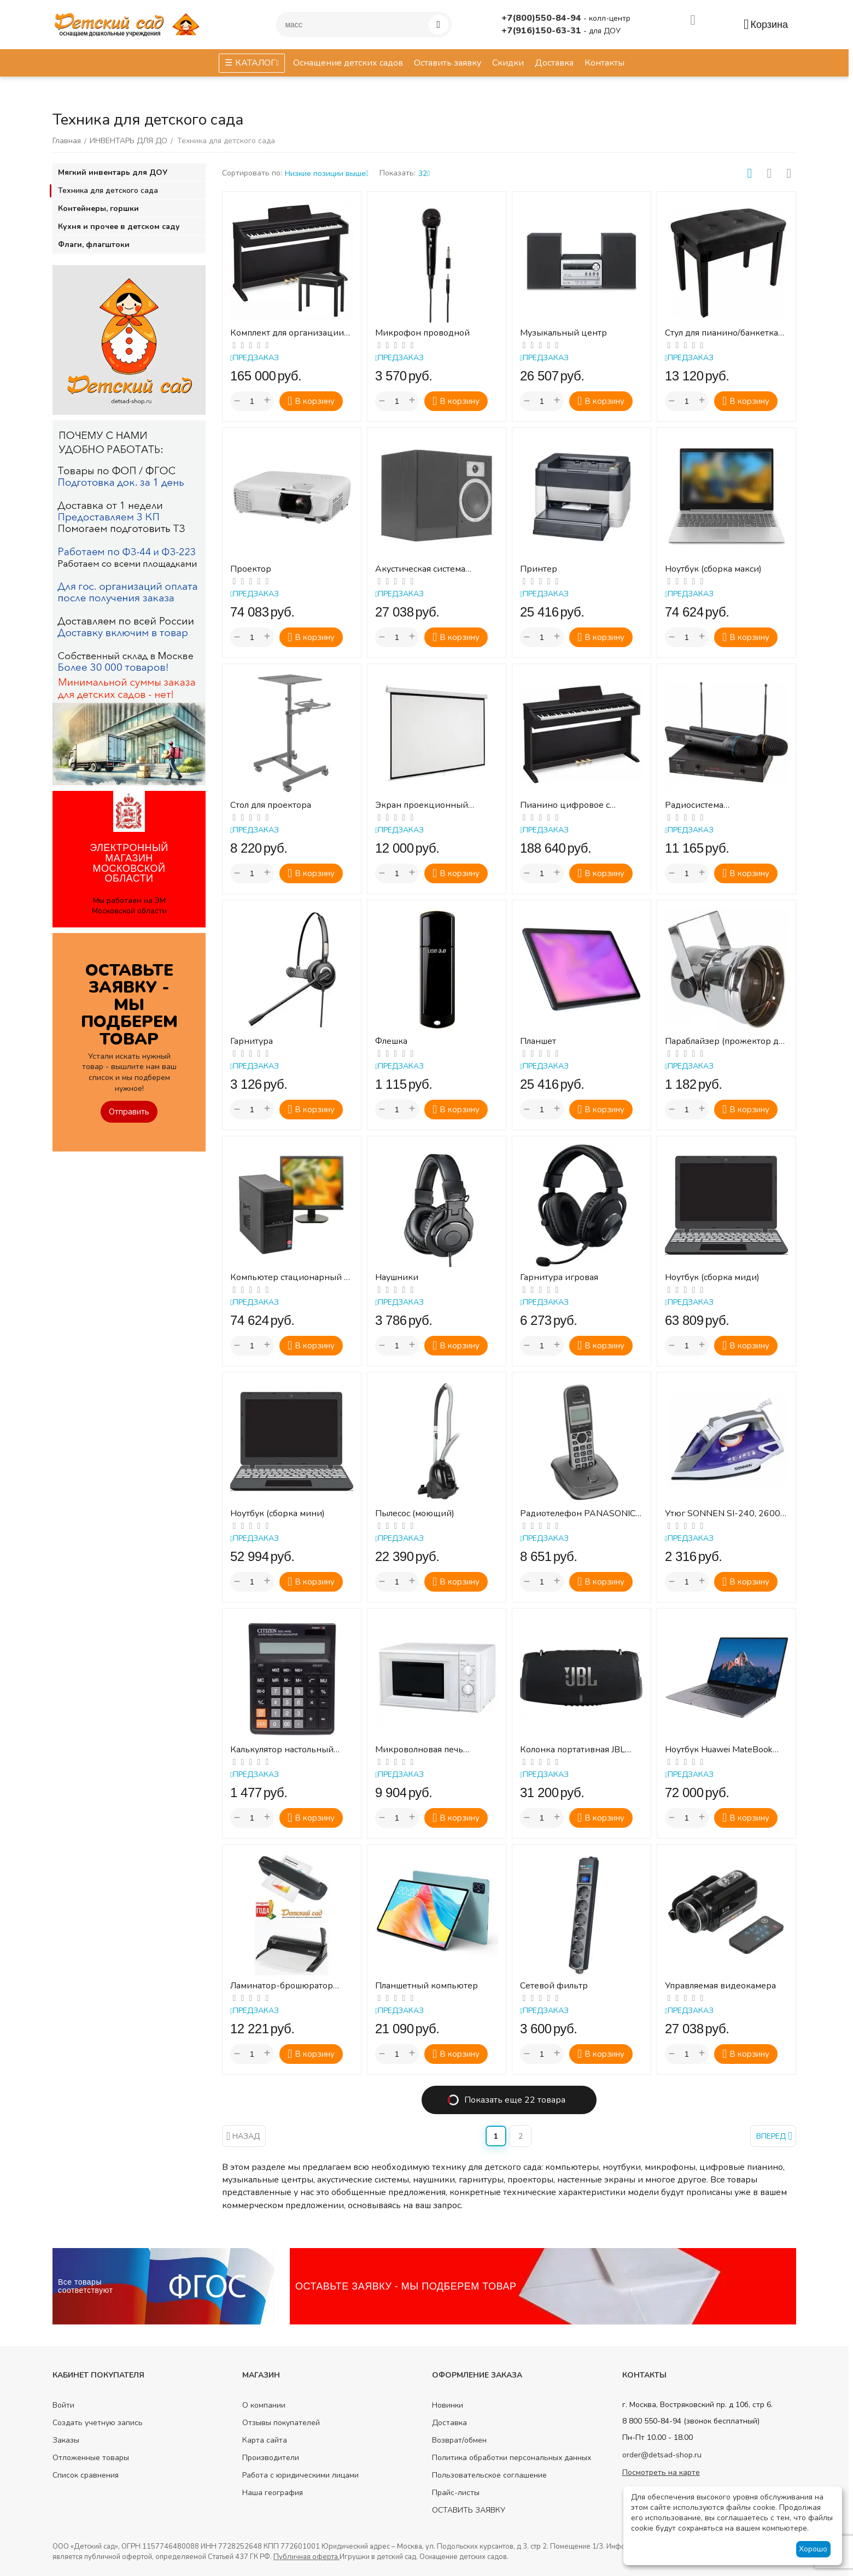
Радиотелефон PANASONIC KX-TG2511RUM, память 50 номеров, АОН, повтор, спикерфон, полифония (577, 1514)
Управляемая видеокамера (720, 1986)
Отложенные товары (90, 2457)
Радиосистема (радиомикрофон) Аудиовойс (702, 805)
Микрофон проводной (422, 333)
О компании (263, 2405)
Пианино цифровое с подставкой (565, 805)
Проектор (250, 569)
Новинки (447, 2405)
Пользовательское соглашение (489, 2475)
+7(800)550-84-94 (542, 18)
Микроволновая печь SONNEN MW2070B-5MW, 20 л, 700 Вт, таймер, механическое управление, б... (431, 1750)
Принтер (538, 569)
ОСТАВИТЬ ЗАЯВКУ (468, 2510)
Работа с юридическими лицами (300, 2475)
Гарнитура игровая (559, 1277)
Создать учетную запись (97, 2422)
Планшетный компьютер (426, 1986)
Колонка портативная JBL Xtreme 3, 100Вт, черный (572, 1750)
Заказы (65, 2440)
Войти (63, 2405)
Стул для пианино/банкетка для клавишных (721, 333)
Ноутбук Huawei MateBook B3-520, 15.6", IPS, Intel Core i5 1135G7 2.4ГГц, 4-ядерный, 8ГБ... (722, 1750)
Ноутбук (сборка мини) (277, 1514)
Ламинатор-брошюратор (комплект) (281, 1986)
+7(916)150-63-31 (542, 31)
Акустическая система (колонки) (420, 569)
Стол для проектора (270, 805)
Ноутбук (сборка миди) (712, 1277)
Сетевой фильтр (554, 1986)
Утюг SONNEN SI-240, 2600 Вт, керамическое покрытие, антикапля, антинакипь (723, 1514)
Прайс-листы (456, 2492)
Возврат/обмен (459, 2440)
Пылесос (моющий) (414, 1514)
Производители (270, 2457)
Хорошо (813, 2549)
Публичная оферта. (306, 2557)
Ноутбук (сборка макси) (713, 569)
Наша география (272, 2492)
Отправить (129, 1111)
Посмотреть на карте (661, 2472)
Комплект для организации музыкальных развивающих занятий (289, 333)
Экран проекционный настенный (421, 805)
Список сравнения (85, 2475)
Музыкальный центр (563, 333)
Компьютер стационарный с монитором (289, 1277)
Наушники (396, 1277)
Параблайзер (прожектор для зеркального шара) (726, 1041)
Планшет (538, 1041)
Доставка (449, 2422)
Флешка (391, 1041)
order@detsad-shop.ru (662, 2455)
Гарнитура (251, 1041)
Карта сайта (264, 2440)
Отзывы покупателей (281, 2422)
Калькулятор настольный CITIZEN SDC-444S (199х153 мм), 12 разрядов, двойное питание (290, 1750)
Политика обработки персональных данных (511, 2457)
